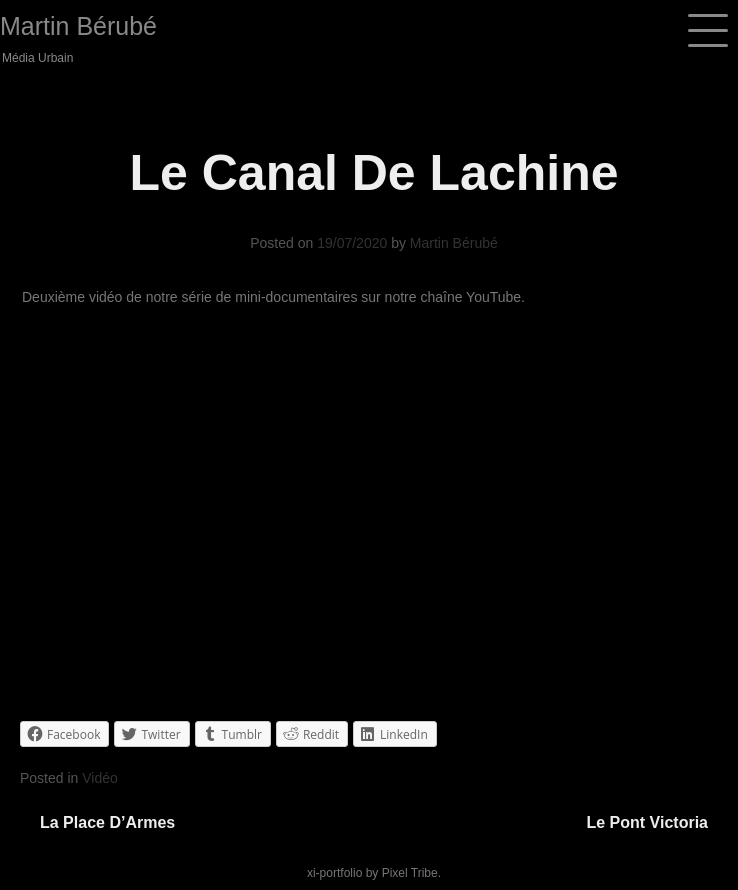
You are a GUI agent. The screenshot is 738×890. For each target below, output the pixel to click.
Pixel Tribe (410, 873)
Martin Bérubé (78, 26)
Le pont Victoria (647, 822)
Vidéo (100, 778)
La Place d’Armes (107, 822)
